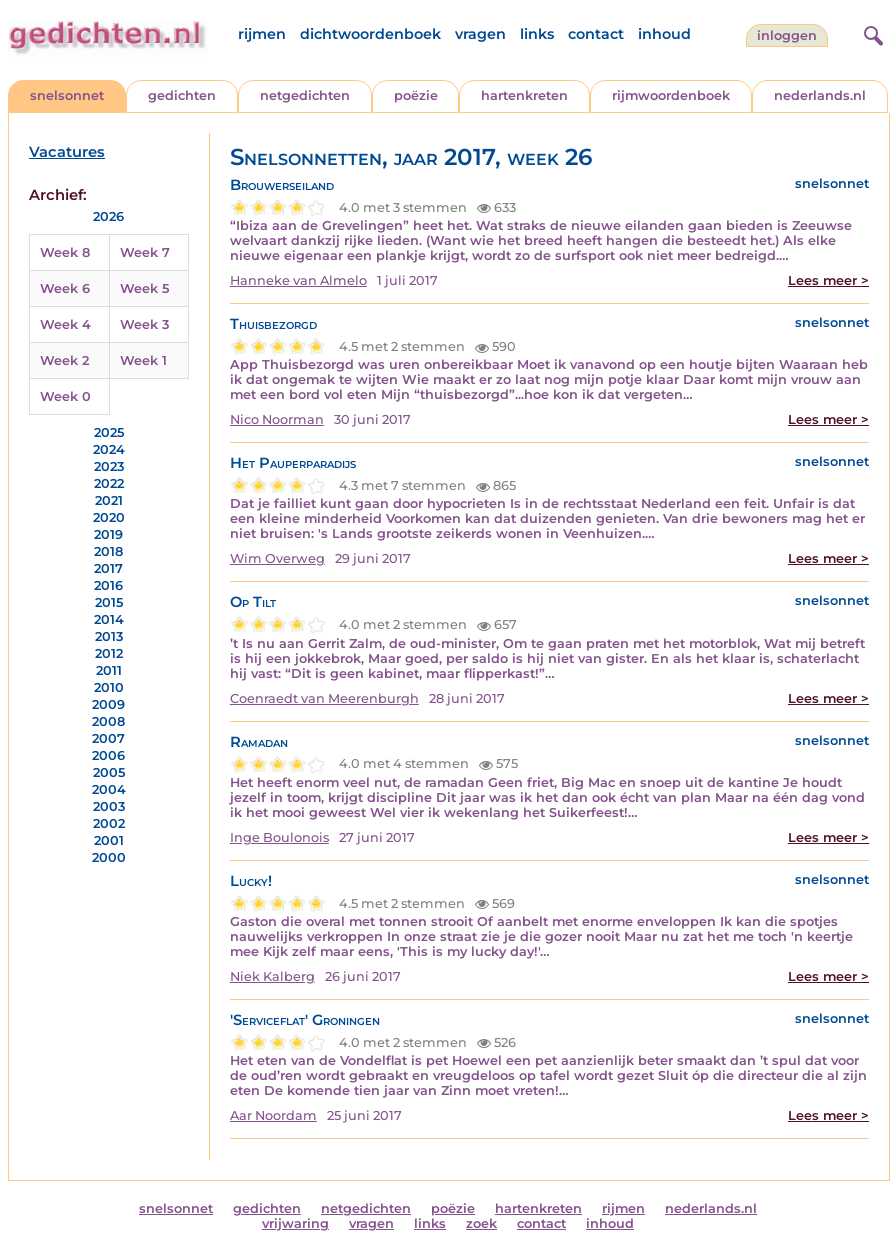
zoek (481, 1223)
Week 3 (144, 324)
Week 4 (65, 324)
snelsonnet (67, 95)
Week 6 (65, 288)
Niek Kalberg (272, 976)
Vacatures (67, 152)
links (537, 34)
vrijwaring (295, 1223)
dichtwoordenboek (370, 34)
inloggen (787, 35)
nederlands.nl (820, 95)
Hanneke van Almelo (298, 280)
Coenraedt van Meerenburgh (324, 698)
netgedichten (305, 95)
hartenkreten (524, 95)
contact (596, 34)
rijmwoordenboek (671, 95)
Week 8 (65, 252)
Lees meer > (828, 280)
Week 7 (145, 252)
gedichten (182, 95)
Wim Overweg (277, 558)
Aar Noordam (273, 1115)
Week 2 (64, 360)
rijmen (262, 34)
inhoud (664, 34)
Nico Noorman (277, 419)
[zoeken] (871, 33)
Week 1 (143, 360)
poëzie (416, 95)
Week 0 (65, 396)
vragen (480, 34)
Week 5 (144, 288)
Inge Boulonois (279, 837)
